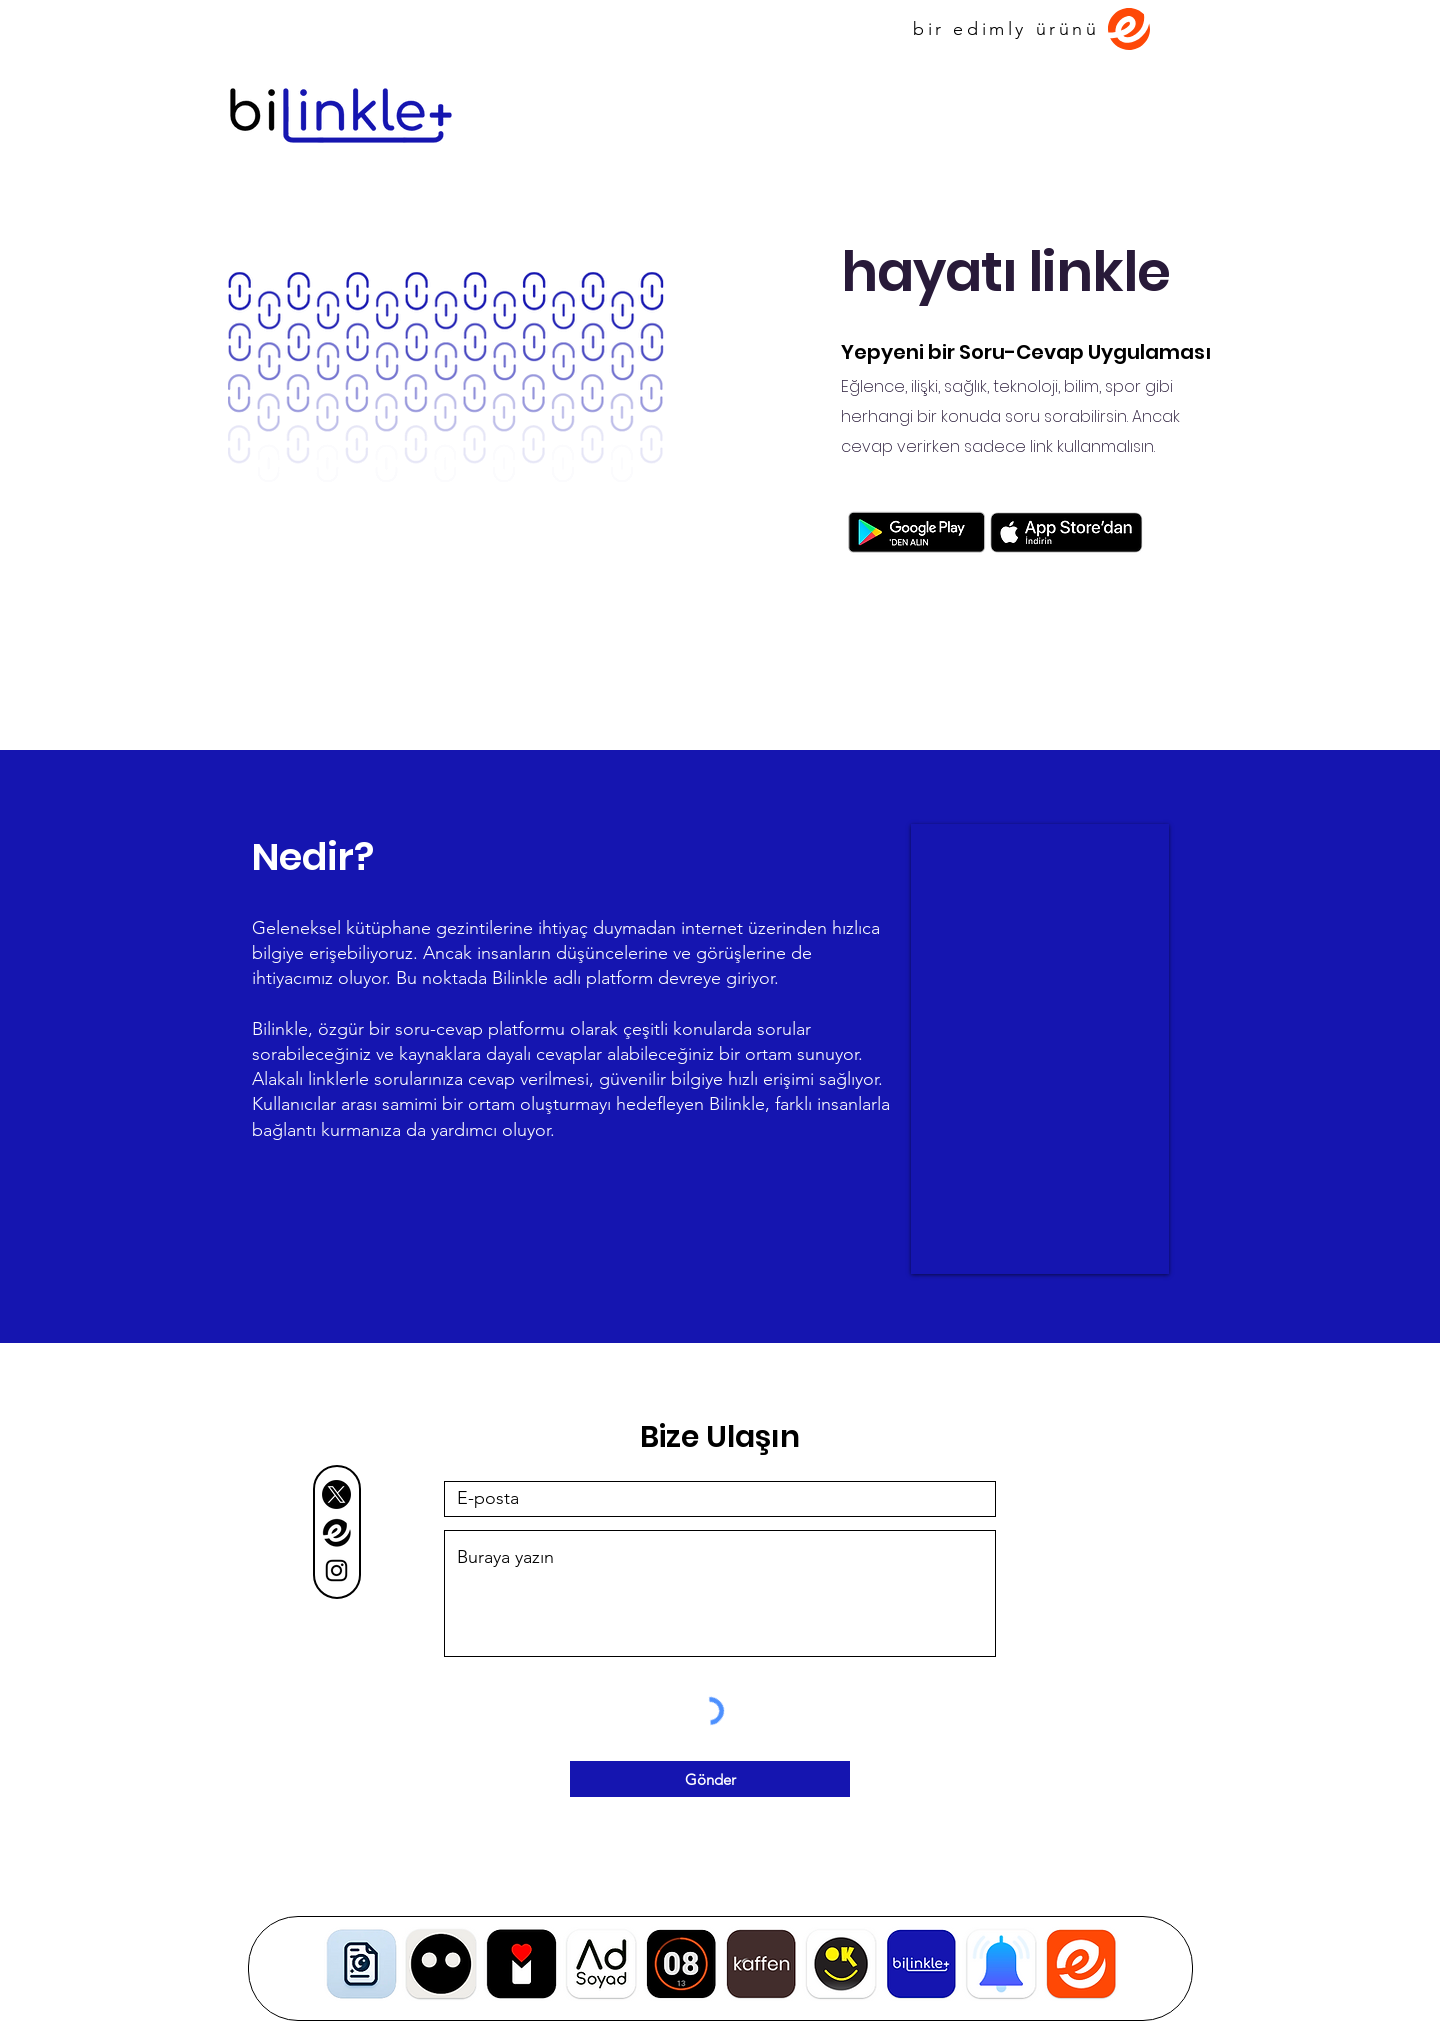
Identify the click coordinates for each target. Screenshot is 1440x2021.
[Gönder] (710, 1779)
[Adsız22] (336, 1532)
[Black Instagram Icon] (336, 1570)
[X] (336, 1494)
